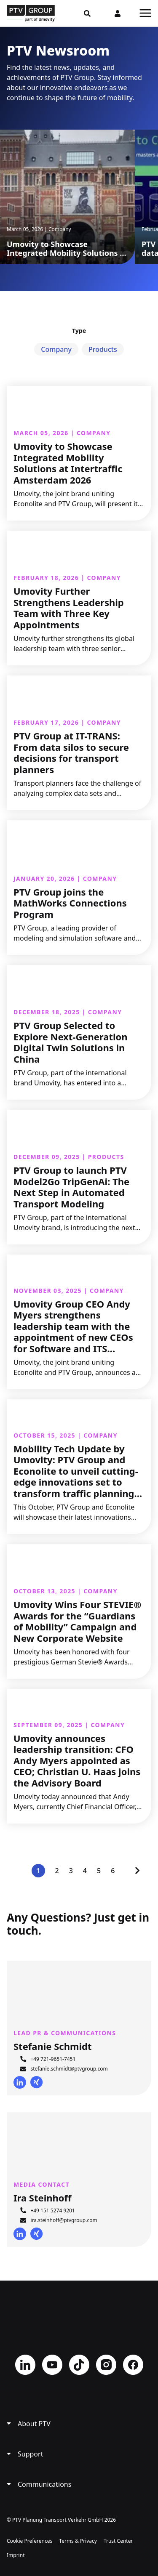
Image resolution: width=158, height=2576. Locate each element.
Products (102, 349)
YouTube (52, 2365)
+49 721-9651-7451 (52, 2059)
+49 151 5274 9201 (52, 2210)
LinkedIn (19, 2082)
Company (56, 349)
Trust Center (118, 2540)
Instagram (106, 2365)
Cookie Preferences (29, 2540)
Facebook (133, 2365)
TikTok (79, 2365)
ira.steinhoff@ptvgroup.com (63, 2220)
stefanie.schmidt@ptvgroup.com (68, 2068)
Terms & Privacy (78, 2540)
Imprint (15, 2555)
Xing (36, 2082)
